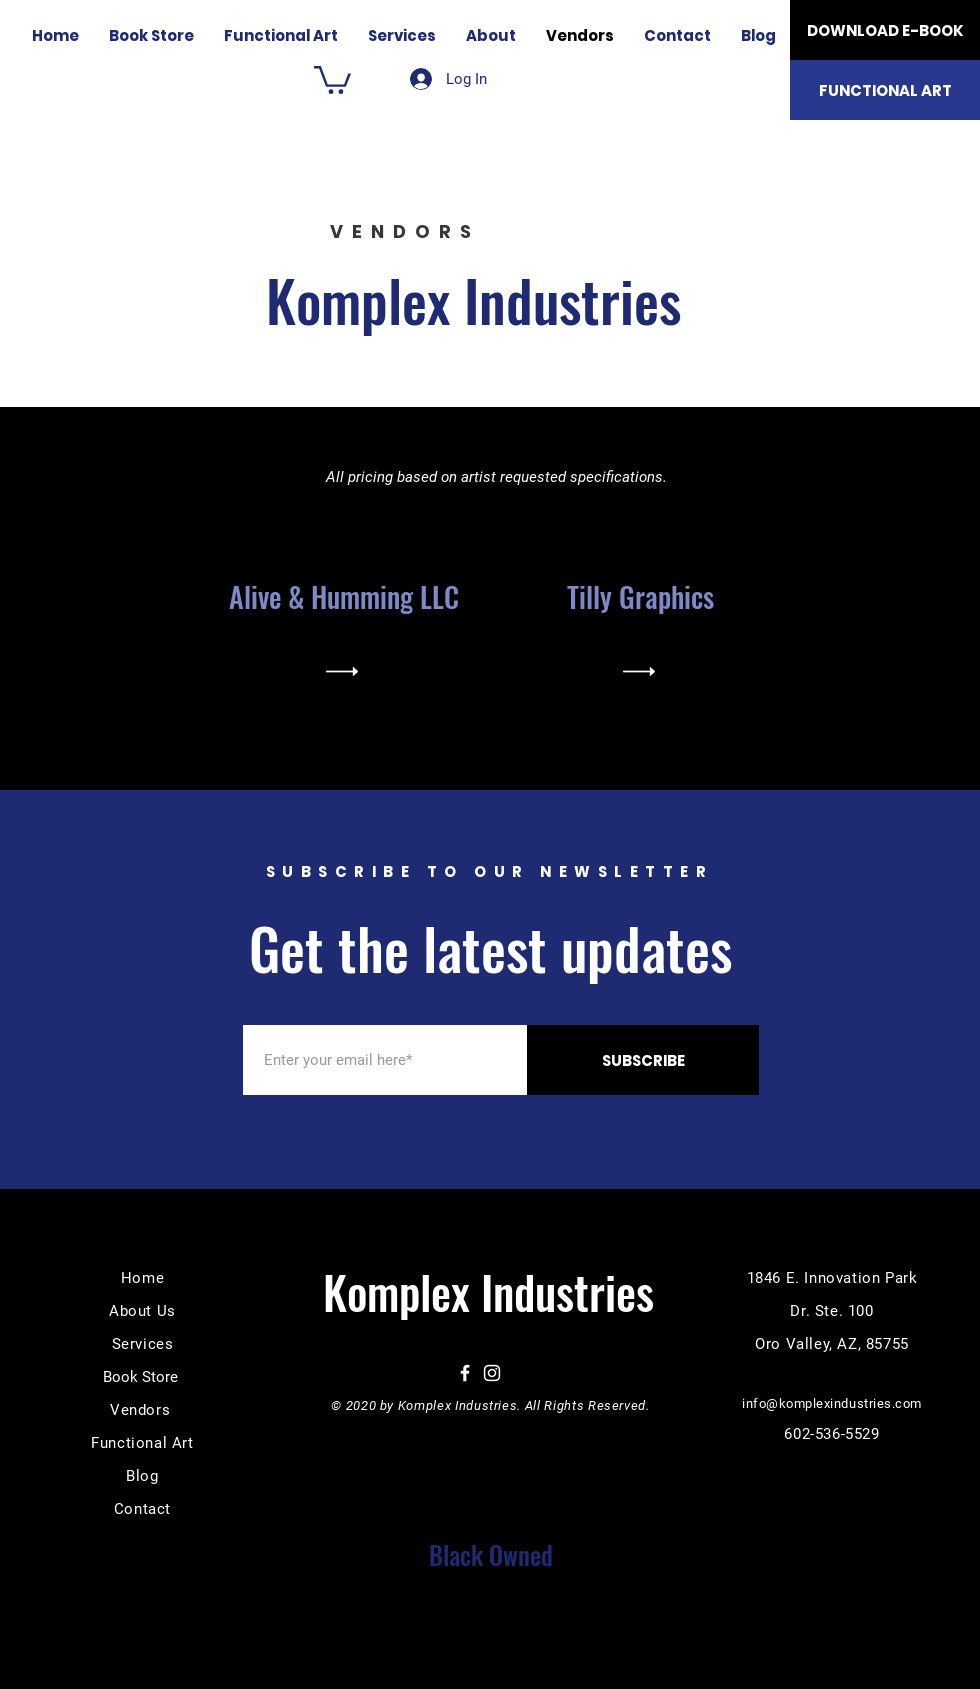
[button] (332, 78)
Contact (142, 1509)
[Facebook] (465, 1373)
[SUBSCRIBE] (643, 1060)
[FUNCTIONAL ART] (885, 90)
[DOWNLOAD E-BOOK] (885, 30)
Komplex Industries (480, 299)
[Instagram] (492, 1373)
